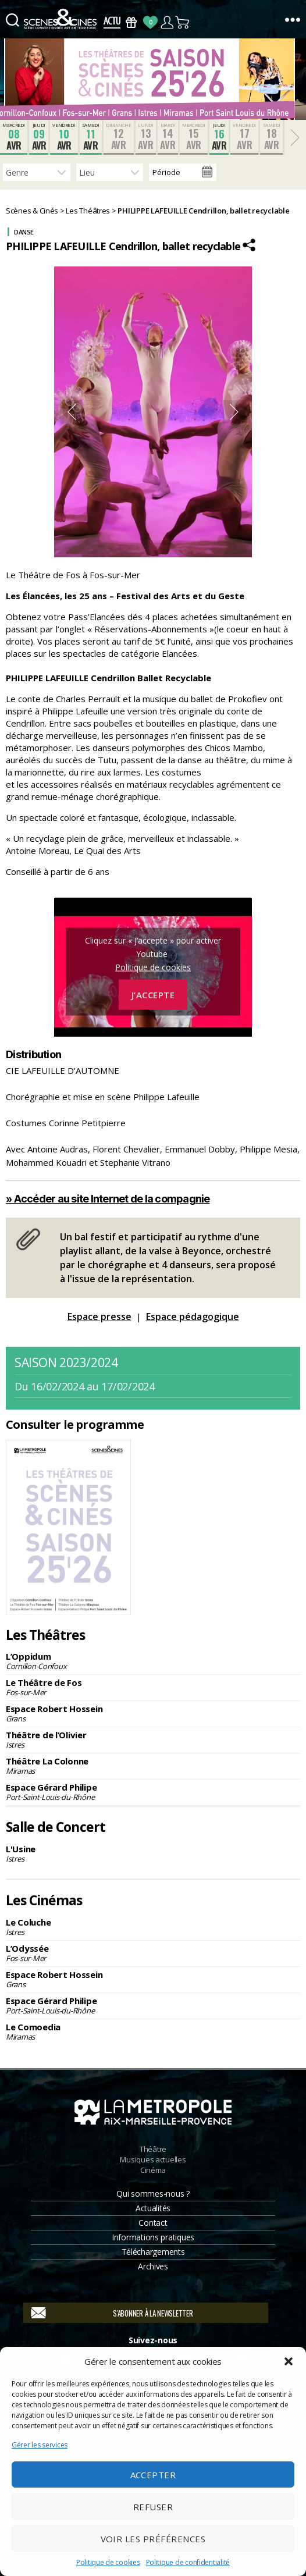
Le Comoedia (153, 2031)
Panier (183, 22)
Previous (71, 412)
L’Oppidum (153, 1660)
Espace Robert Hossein (153, 1713)
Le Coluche (153, 1926)
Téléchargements (153, 2251)
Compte (166, 22)
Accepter (153, 2475)
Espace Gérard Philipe (153, 1791)
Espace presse (99, 1316)
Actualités (153, 2208)
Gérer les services (39, 2445)
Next (234, 412)
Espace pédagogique (192, 1316)
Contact (152, 2222)
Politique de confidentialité (188, 2562)
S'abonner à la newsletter (153, 2313)
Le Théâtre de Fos (153, 1687)
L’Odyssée (153, 1952)
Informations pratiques (153, 2237)
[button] (288, 2361)
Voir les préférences (153, 2539)
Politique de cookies (108, 2562)
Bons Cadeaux (131, 22)
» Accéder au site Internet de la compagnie (108, 1199)
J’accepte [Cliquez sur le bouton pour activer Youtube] (153, 994)
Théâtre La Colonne (153, 1765)
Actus (112, 22)
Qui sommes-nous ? (152, 2193)
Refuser (153, 2507)
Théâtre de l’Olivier (153, 1739)
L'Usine (153, 1853)
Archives (153, 2266)
